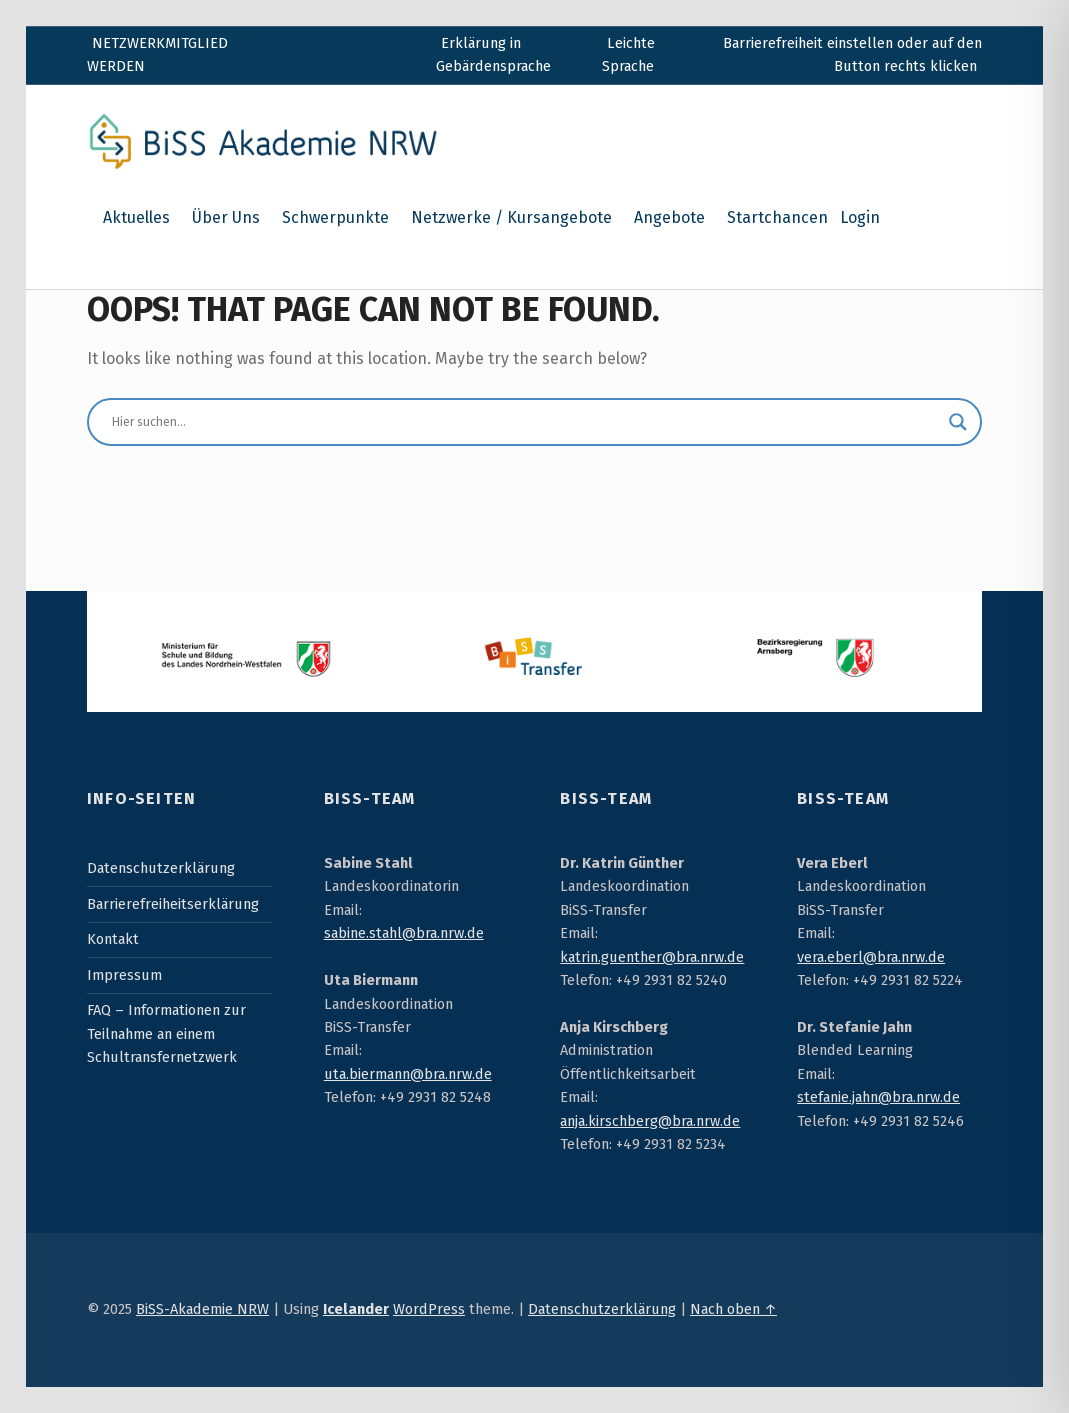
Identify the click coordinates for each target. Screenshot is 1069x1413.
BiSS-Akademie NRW (202, 1309)
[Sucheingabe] (525, 422)
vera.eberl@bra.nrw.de (871, 957)
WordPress (429, 1309)
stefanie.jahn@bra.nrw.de (878, 1097)
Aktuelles (136, 217)
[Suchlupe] (958, 422)
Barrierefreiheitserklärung (173, 904)
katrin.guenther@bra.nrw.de (652, 957)
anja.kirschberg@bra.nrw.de (650, 1121)
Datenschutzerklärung (161, 868)
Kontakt (113, 939)
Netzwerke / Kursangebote (511, 217)
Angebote (669, 217)
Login (860, 217)
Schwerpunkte (335, 217)
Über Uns (226, 217)
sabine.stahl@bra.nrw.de (404, 933)
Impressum (124, 975)
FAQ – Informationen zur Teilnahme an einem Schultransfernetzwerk (166, 1033)
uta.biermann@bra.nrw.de (408, 1074)
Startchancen (777, 217)
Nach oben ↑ (733, 1309)
